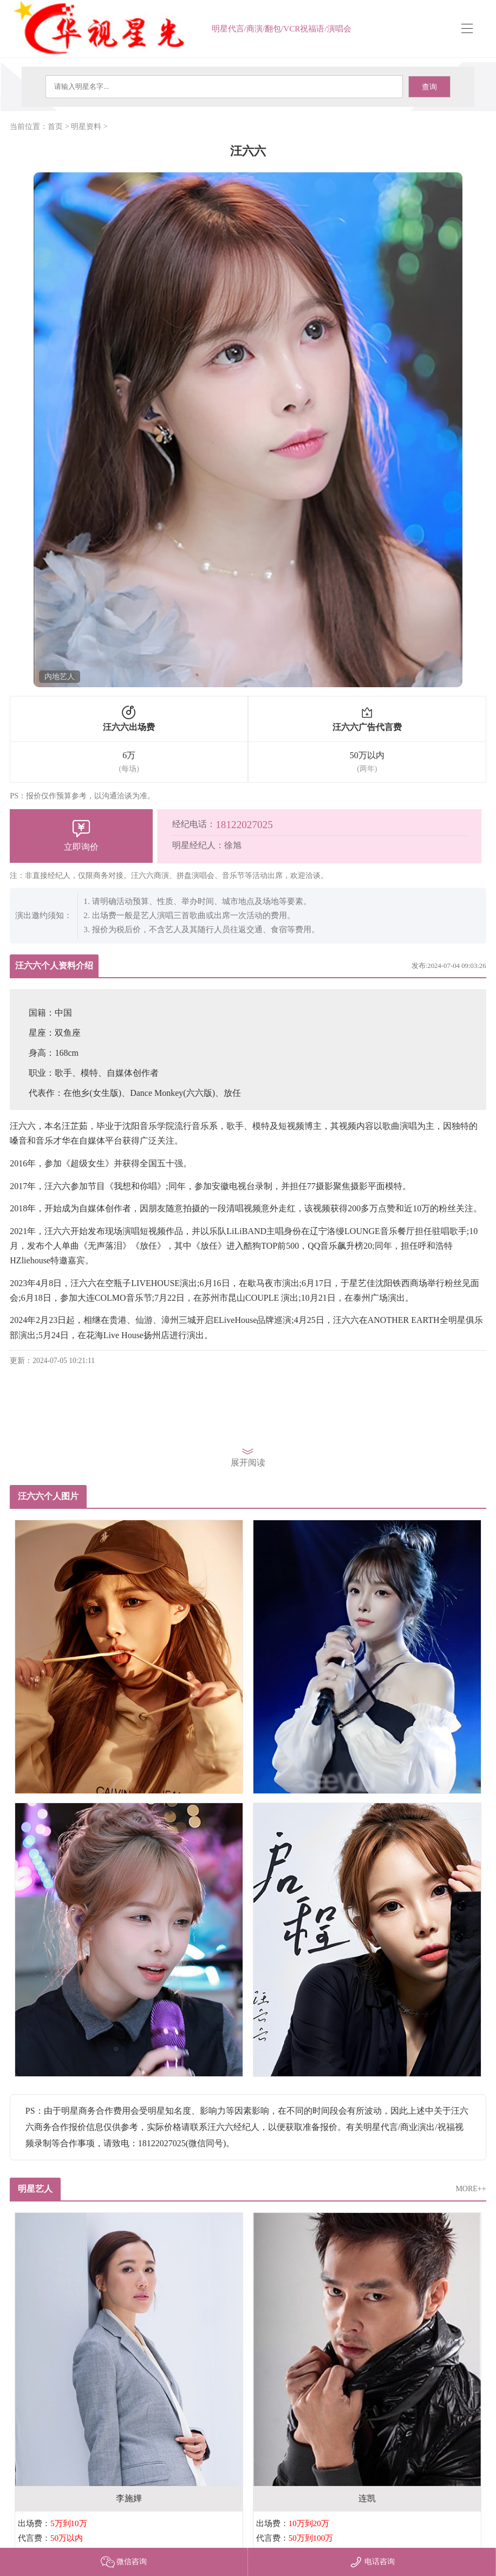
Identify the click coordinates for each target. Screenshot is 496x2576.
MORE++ (470, 2189)
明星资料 (86, 126)
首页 (55, 126)
